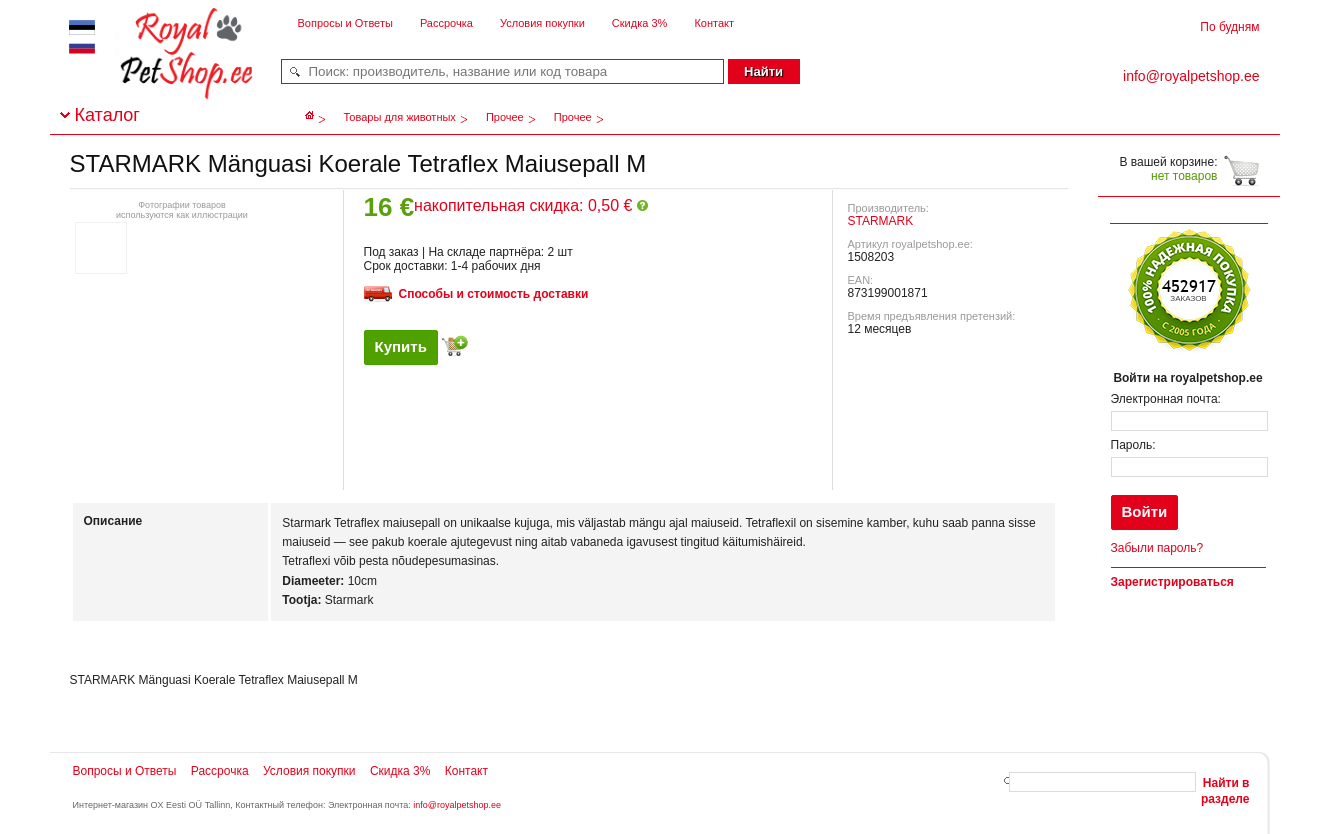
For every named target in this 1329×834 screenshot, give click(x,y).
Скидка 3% (639, 23)
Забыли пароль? (1157, 548)
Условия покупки (542, 23)
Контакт (714, 23)
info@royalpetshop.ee (457, 805)
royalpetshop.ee (162, 70)
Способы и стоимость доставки (494, 294)
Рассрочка (446, 23)
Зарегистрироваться (1172, 582)
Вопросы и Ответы (345, 23)
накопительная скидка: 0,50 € (531, 205)
